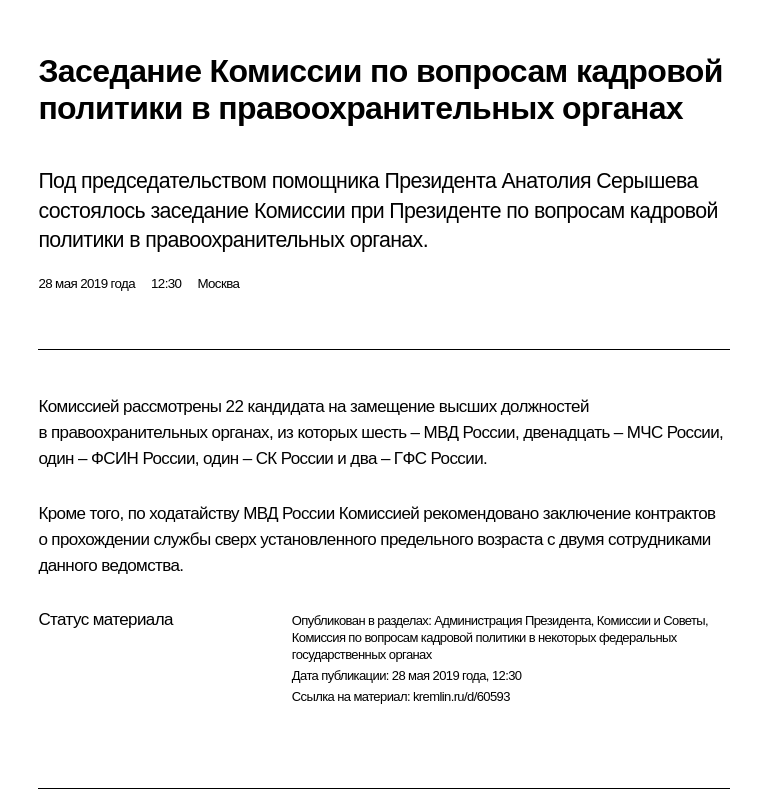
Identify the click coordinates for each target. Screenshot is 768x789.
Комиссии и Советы (651, 620)
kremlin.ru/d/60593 (461, 696)
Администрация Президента (512, 620)
